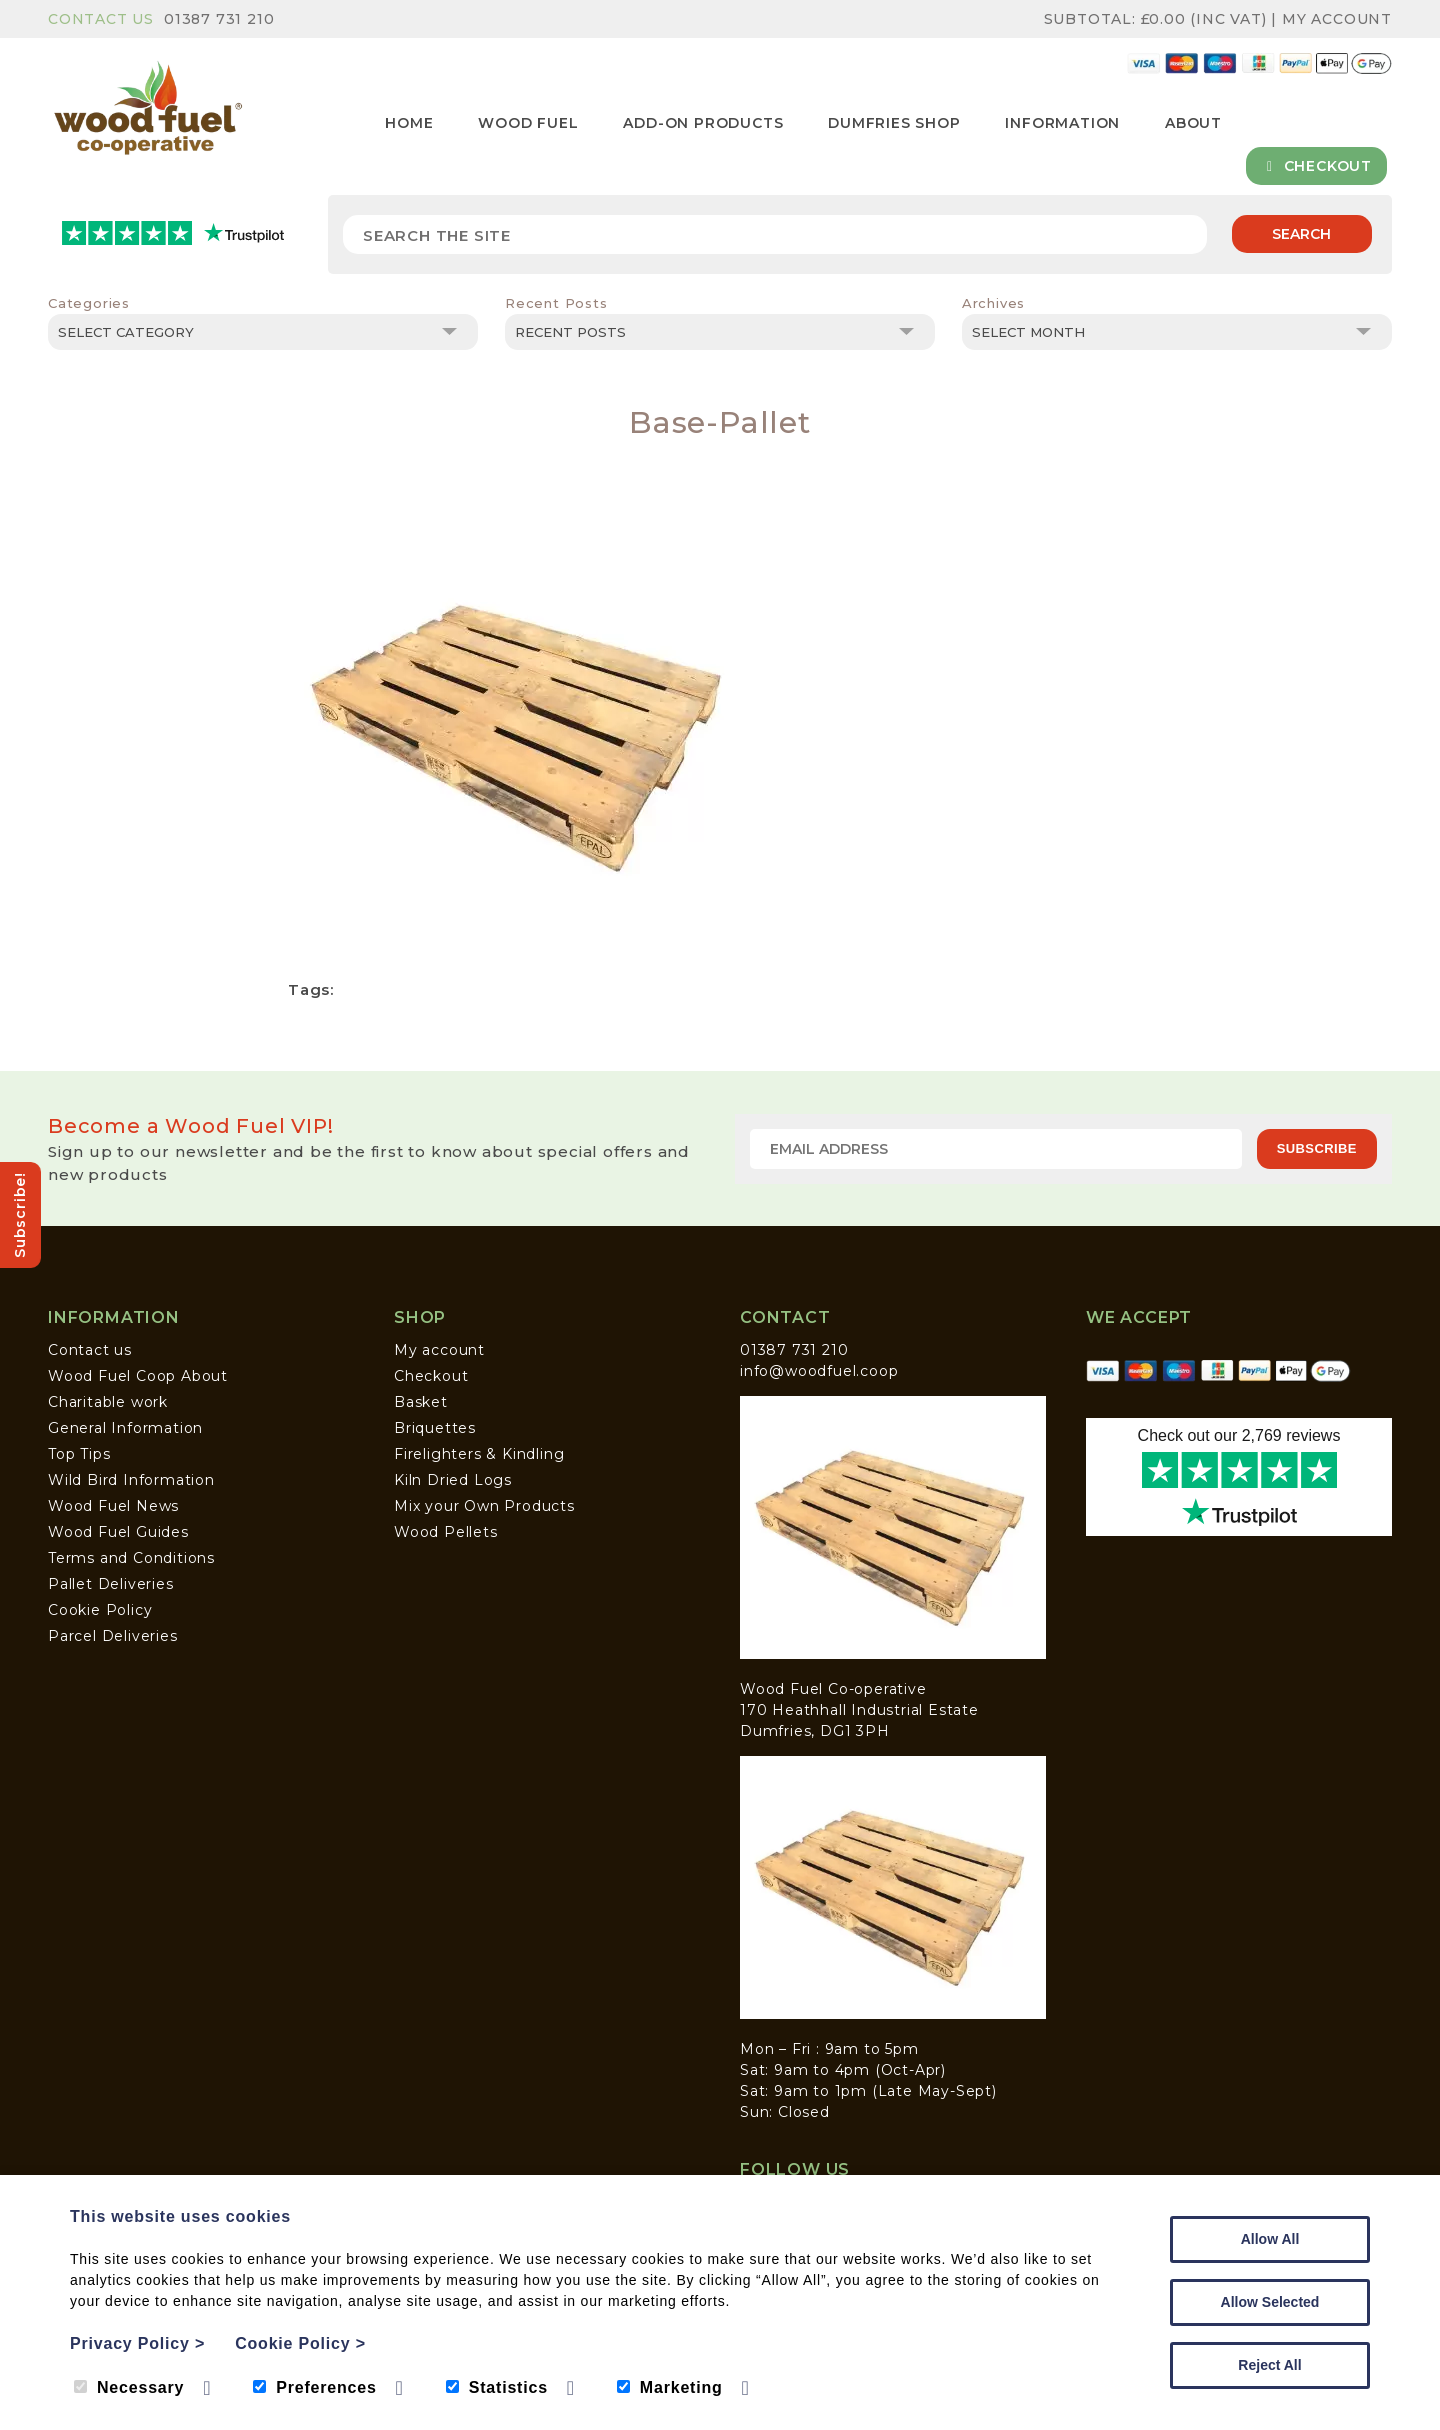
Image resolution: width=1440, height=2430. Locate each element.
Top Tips (79, 1454)
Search (1301, 234)
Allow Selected (1270, 2302)
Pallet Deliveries (111, 1584)
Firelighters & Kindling (479, 1454)
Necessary (129, 2387)
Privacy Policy (137, 2343)
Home (409, 123)
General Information (125, 1428)
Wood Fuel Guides (118, 1532)
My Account (1337, 19)
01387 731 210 (219, 19)
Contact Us (101, 19)
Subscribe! (20, 1215)
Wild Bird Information (131, 1480)
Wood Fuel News (113, 1506)
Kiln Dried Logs (453, 1480)
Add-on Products (703, 123)
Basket (421, 1402)
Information (1062, 123)
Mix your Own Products (484, 1506)
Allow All (1270, 2239)
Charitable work (108, 1402)
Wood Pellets (446, 1532)
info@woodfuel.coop (819, 1371)
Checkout (1316, 166)
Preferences (314, 2387)
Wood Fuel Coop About (138, 1376)
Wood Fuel (528, 123)
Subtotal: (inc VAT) (1158, 19)
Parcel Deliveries (113, 1636)
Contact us (90, 1350)
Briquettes (435, 1428)
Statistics (497, 2387)
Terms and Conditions (131, 1558)
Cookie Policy (100, 1610)
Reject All (1269, 2365)
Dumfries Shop (894, 123)
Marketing (670, 2387)
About (1193, 123)
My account (439, 1350)
